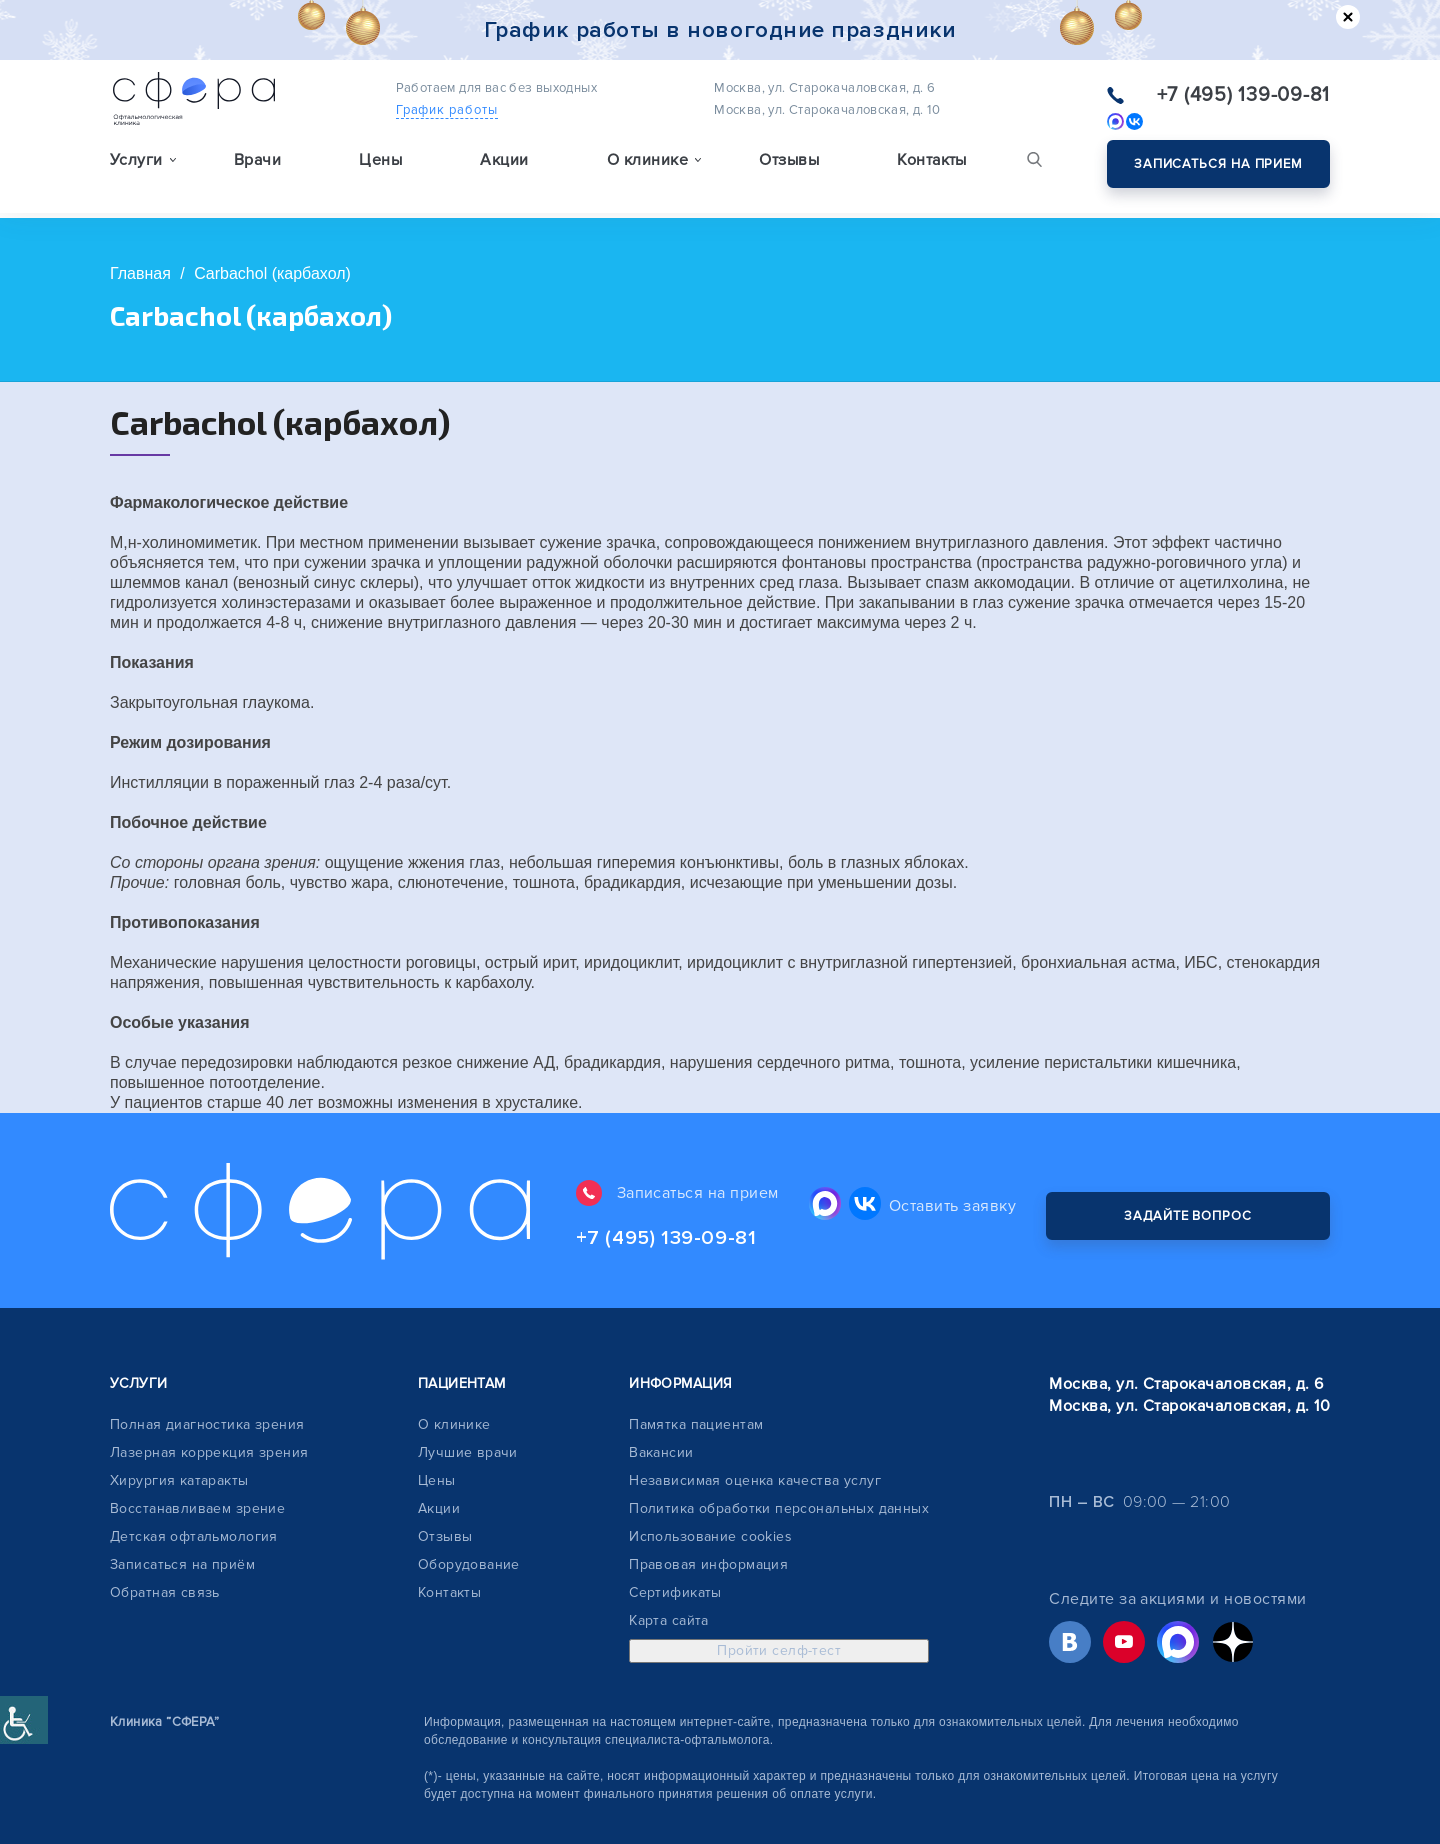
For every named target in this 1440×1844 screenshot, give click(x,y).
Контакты (932, 166)
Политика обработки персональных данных (779, 1474)
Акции (504, 166)
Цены (380, 166)
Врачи (257, 166)
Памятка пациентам (696, 1390)
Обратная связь (165, 1558)
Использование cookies (710, 1502)
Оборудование (469, 1530)
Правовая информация (708, 1530)
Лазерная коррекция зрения (209, 1418)
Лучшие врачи (468, 1418)
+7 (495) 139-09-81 (1244, 95)
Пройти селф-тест (779, 1616)
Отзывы (789, 166)
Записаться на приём (182, 1530)
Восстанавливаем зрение (197, 1474)
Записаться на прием (1218, 164)
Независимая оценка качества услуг (755, 1446)
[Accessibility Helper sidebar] (24, 1720)
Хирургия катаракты (179, 1446)
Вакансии (661, 1418)
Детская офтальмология (194, 1502)
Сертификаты (675, 1558)
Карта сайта (669, 1586)
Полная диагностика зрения (207, 1390)
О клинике (454, 1390)
